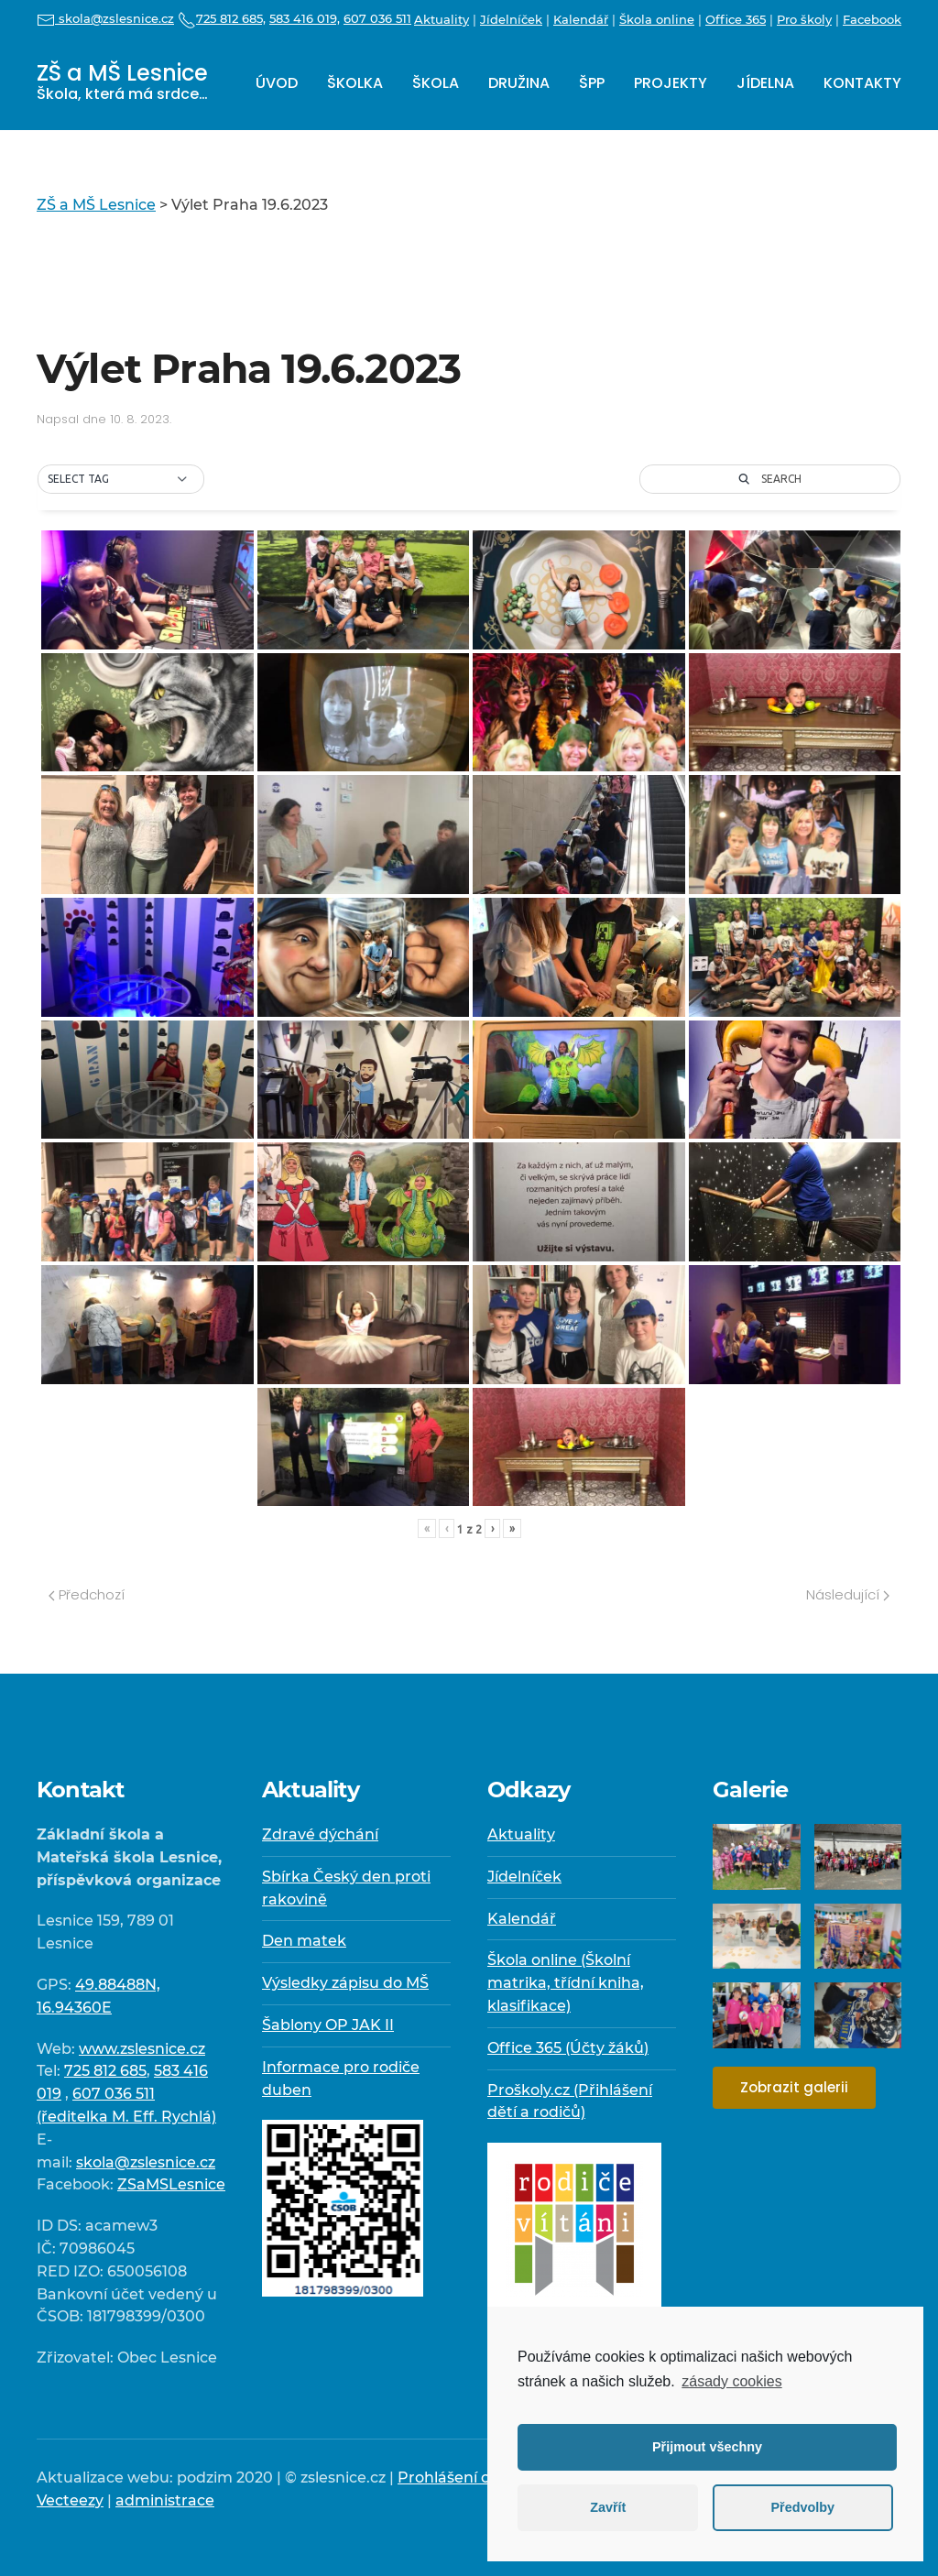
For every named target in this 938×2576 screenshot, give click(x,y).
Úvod (277, 82)
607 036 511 (377, 18)
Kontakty (862, 82)
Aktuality (441, 19)
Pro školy (804, 19)
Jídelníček (511, 19)
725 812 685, (222, 18)
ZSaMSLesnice (171, 2184)
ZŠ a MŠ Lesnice (122, 81)
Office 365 (735, 19)
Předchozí (87, 1594)
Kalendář (580, 19)
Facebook (872, 19)
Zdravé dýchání (320, 1834)
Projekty (670, 82)
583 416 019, (304, 18)
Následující (847, 1594)
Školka (355, 82)
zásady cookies (731, 2381)
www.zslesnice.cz (142, 2049)
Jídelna (765, 82)
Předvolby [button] (802, 2507)
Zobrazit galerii (794, 2087)
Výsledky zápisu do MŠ (345, 1983)
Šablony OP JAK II (328, 2025)
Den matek (304, 1940)
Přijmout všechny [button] (707, 2447)
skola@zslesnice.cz (105, 18)
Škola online (656, 19)
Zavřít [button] (608, 2507)
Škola (435, 82)
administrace (164, 2500)
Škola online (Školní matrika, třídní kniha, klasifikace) (565, 1982)
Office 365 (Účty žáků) (568, 2048)
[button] (120, 479)
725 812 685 (105, 2070)
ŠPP (592, 82)
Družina (519, 82)
